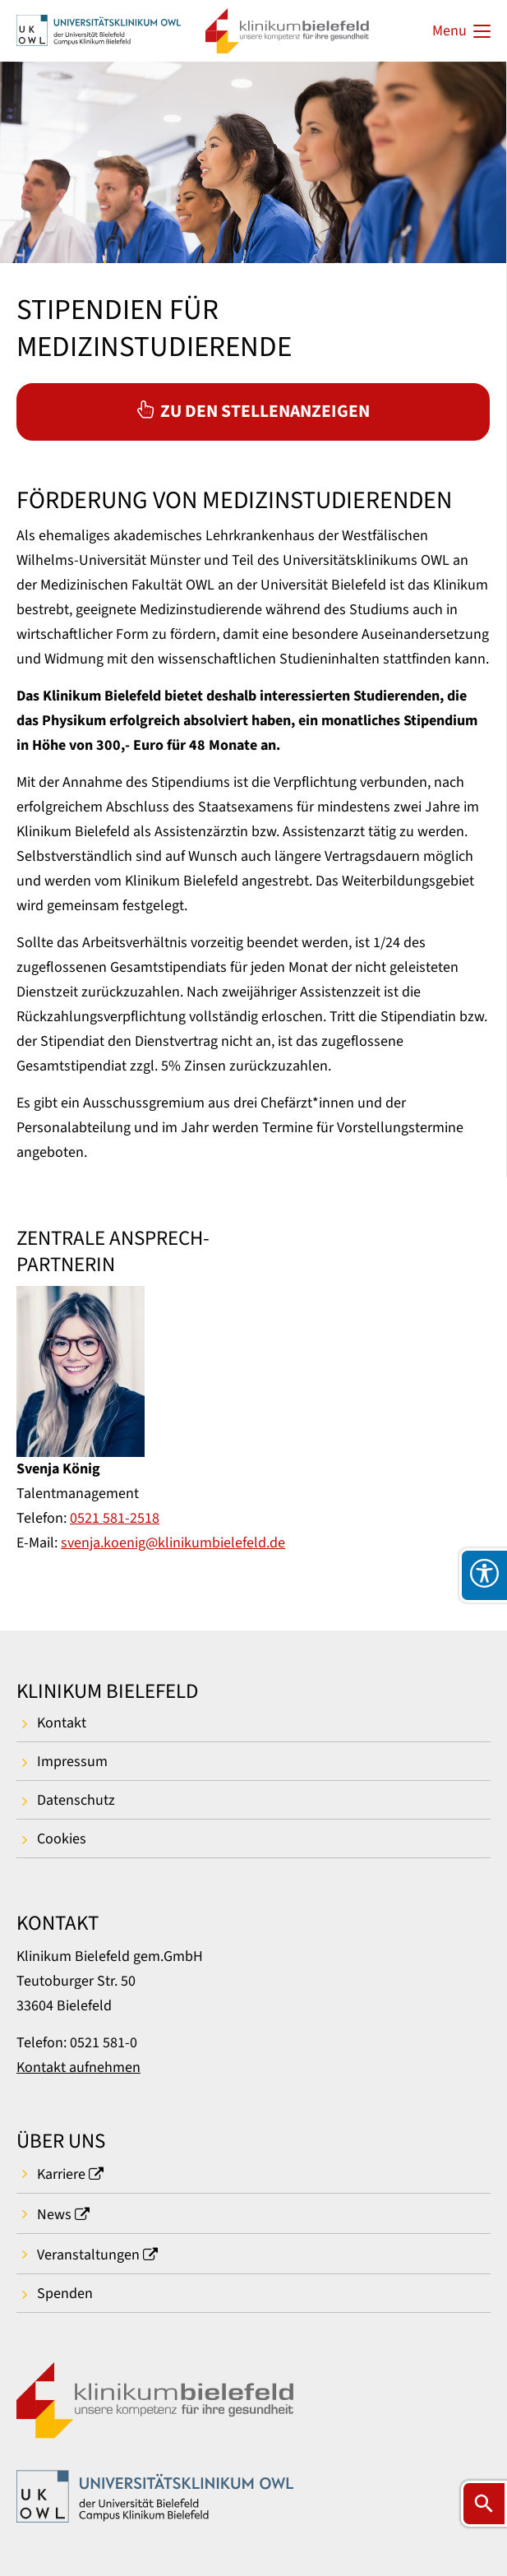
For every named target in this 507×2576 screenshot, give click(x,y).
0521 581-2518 (114, 1518)
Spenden (65, 2293)
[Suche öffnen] (484, 2504)
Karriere (61, 2174)
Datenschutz (76, 1800)
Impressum (72, 1761)
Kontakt (61, 1723)
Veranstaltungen (88, 2255)
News (54, 2214)
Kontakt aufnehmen (78, 2067)
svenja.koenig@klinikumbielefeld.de (173, 1543)
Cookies (61, 1839)
